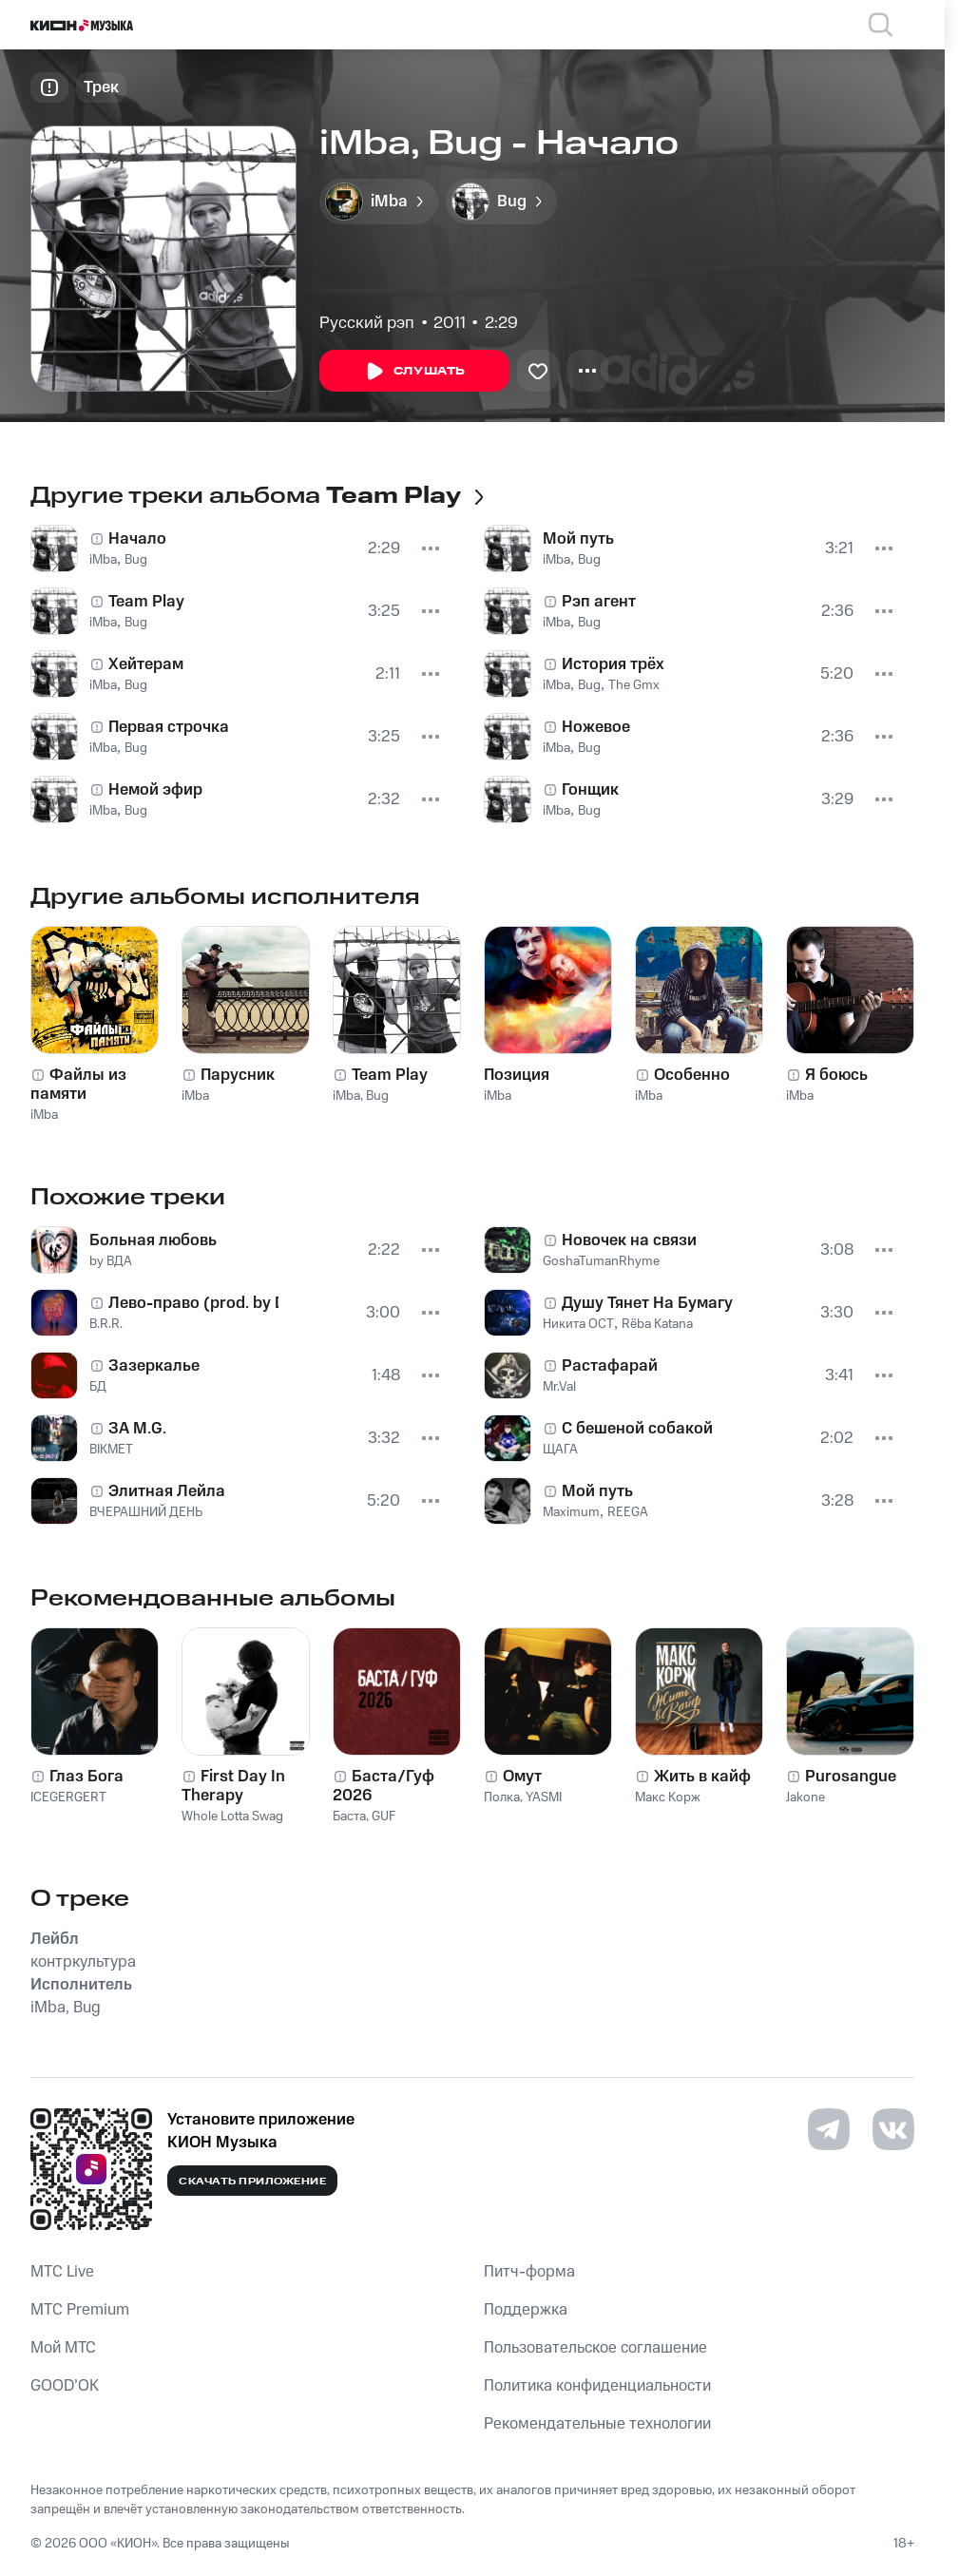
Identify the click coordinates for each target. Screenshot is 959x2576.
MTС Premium (79, 2309)
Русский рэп (366, 323)
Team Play (146, 601)
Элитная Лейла (166, 1491)
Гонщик (590, 790)
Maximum (571, 1512)
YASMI (544, 1797)
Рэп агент (599, 601)
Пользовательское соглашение (595, 2347)
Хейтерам (145, 664)
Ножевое (596, 727)
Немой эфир (155, 790)
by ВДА (110, 1261)
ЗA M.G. (137, 1428)
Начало (137, 539)
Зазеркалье (154, 1366)
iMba (103, 559)
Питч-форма (529, 2271)
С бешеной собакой (637, 1428)
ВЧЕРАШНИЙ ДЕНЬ (145, 1512)
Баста (349, 1816)
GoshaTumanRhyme (601, 1261)
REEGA (627, 1512)
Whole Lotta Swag (232, 1816)
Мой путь (578, 539)
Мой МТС (63, 2347)
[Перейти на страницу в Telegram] (829, 2129)
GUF (383, 1816)
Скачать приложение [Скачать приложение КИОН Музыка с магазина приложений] (252, 2181)
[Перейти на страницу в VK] (893, 2129)
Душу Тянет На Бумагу (647, 1303)
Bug (136, 559)
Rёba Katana (657, 1324)
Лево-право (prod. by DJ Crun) (193, 1303)
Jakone (805, 1797)
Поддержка (525, 2309)
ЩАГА (560, 1449)
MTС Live (62, 2271)
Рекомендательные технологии (597, 2424)
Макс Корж (667, 1797)
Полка (502, 1797)
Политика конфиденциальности (597, 2385)
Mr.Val (559, 1386)
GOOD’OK (64, 2385)
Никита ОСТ (578, 1324)
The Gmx (634, 685)
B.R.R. (106, 1324)
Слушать (414, 371)
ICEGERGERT (68, 1797)
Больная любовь (153, 1240)
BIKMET (111, 1449)
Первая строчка (168, 727)
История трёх (613, 664)
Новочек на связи (629, 1240)
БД (97, 1386)
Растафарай (610, 1366)
